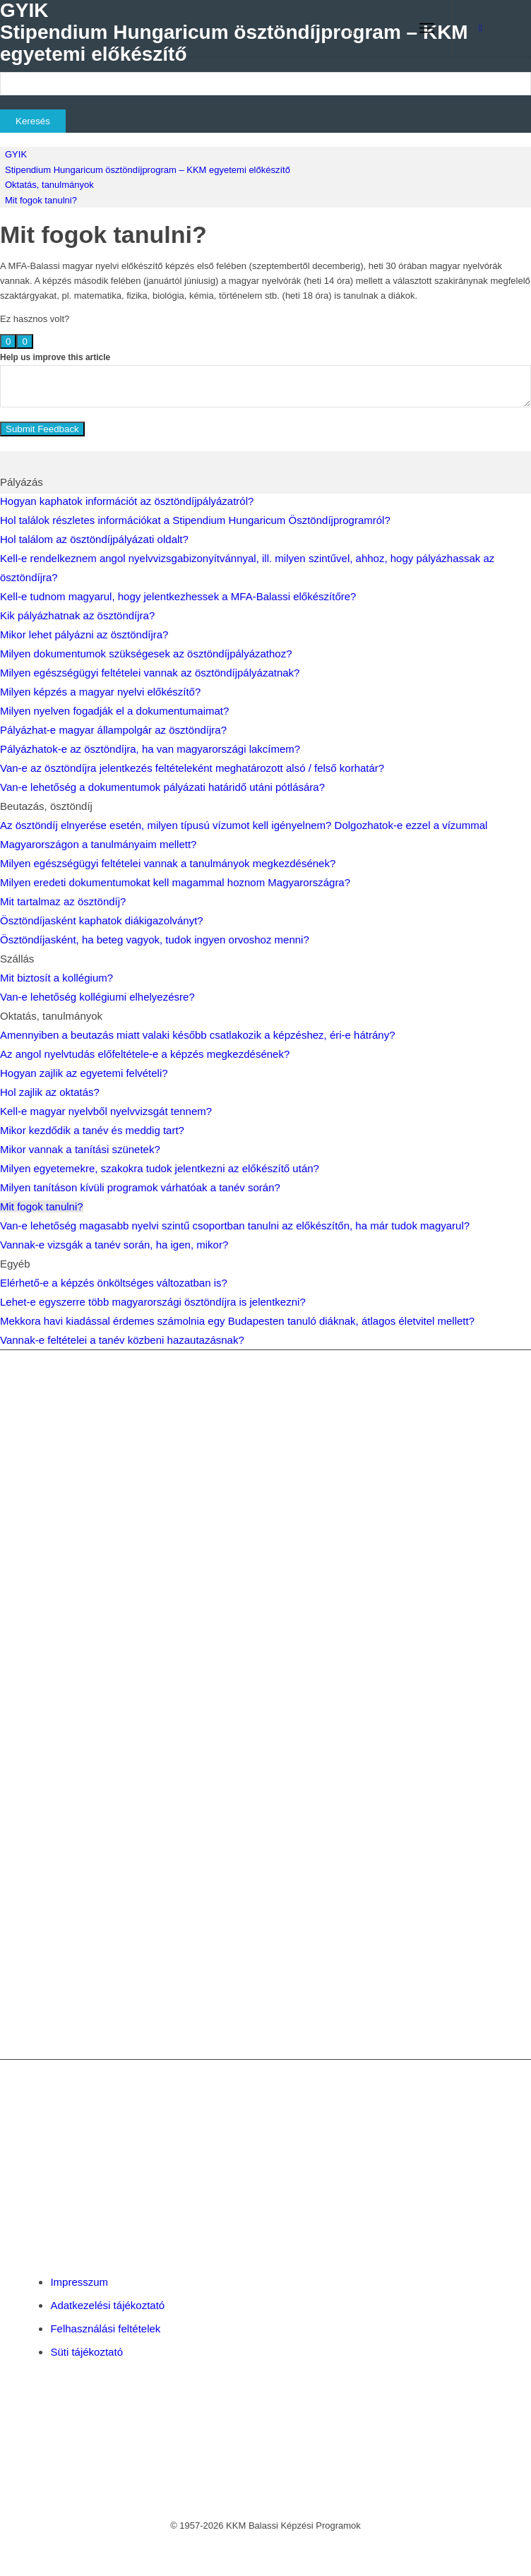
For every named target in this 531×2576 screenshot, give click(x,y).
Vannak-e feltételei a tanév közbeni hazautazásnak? (122, 1340)
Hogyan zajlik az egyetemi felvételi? (84, 1073)
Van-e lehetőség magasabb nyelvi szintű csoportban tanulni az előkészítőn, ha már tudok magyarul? (235, 1226)
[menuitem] (345, 28)
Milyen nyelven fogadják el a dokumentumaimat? (114, 711)
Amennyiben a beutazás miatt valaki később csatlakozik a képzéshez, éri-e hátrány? (197, 1035)
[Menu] (426, 28)
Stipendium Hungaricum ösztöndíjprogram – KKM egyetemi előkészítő (147, 170)
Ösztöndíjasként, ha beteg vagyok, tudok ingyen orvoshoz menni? (154, 940)
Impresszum (79, 2282)
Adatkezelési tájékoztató (107, 2305)
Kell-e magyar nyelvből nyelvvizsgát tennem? (106, 1111)
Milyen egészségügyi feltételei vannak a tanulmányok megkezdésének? (167, 863)
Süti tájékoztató (86, 2352)
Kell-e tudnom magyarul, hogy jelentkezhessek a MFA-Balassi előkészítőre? (178, 596)
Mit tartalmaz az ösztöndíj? (63, 901)
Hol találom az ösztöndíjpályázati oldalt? (94, 539)
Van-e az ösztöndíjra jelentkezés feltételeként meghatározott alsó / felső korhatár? (192, 768)
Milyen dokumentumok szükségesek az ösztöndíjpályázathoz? (146, 654)
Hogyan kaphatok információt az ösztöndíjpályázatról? (126, 501)
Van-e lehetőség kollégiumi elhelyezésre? (97, 997)
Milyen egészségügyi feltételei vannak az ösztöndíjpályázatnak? (149, 673)
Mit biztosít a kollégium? (56, 978)
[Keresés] (345, 28)
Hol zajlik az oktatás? (50, 1092)
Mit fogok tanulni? (41, 200)
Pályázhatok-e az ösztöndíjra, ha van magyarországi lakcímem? (150, 749)
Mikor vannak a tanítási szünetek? (80, 1149)
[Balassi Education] (220, 28)
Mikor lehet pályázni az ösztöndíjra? (84, 634)
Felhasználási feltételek (105, 2328)
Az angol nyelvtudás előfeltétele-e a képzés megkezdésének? (145, 1054)
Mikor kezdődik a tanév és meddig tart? (92, 1130)
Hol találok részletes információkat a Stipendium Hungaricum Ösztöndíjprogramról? (195, 520)
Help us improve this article (55, 357)
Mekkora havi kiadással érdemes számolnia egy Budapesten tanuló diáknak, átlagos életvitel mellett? (237, 1321)
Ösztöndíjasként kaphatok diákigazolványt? (101, 920)
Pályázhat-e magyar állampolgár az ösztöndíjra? (113, 730)
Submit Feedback (42, 429)
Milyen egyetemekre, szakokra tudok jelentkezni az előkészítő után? (159, 1168)
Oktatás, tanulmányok (49, 184)
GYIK (16, 154)
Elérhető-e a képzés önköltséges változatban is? (113, 1283)
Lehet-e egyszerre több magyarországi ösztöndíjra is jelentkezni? (153, 1302)
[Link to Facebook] (480, 28)
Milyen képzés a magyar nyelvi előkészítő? (100, 692)
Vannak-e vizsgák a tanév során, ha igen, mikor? (114, 1245)
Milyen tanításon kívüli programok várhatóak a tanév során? (140, 1187)
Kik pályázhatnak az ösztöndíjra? (77, 615)
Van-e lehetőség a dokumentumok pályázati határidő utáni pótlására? (162, 787)
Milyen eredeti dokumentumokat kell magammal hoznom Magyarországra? (175, 882)
